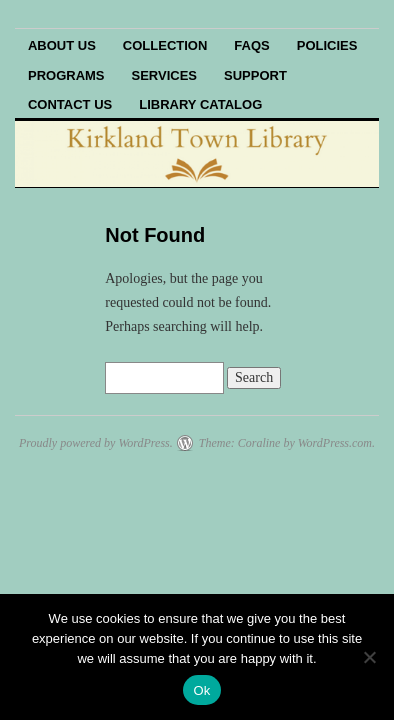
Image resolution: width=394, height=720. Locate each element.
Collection (165, 45)
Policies (327, 45)
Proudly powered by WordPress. (96, 443)
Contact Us (70, 104)
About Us (62, 45)
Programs (66, 75)
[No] (369, 657)
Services (165, 75)
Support (255, 75)
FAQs (251, 45)
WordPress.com (335, 443)
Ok (201, 690)
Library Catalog (200, 104)
